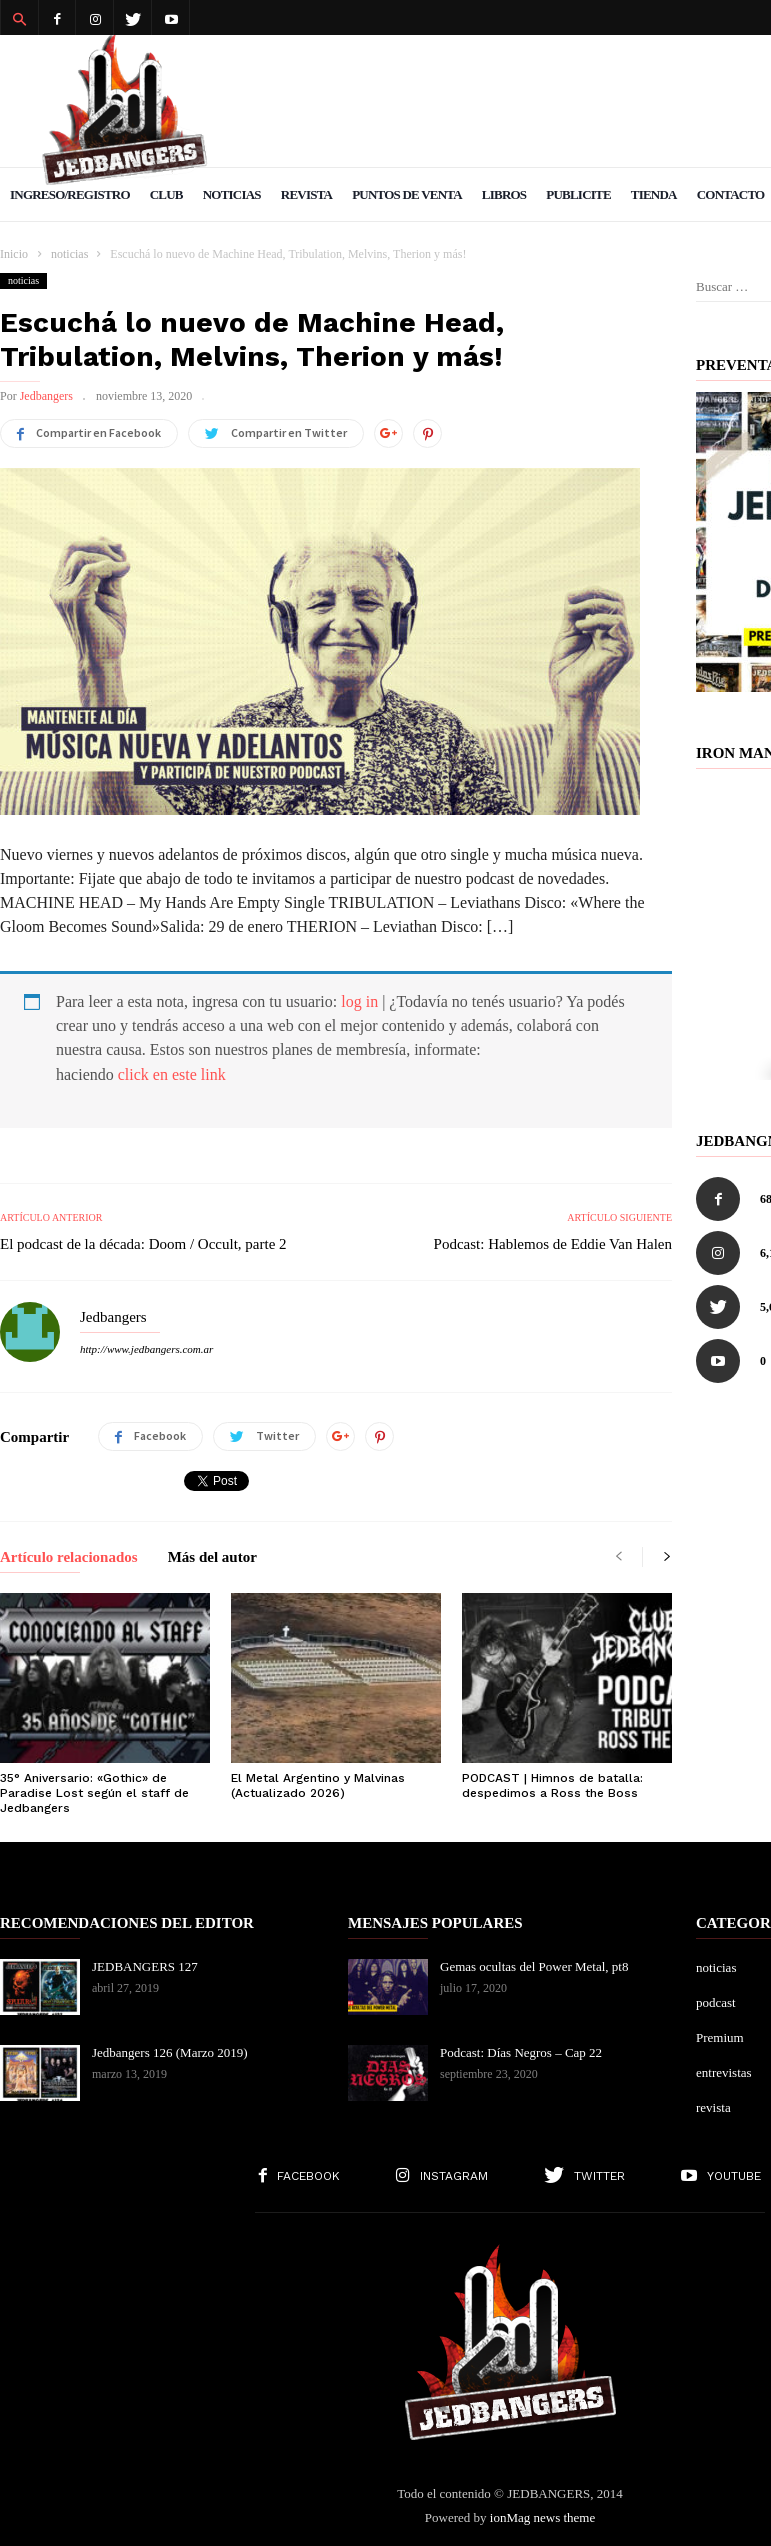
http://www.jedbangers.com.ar (146, 1349)
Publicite (578, 194)
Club (166, 194)
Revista (306, 194)
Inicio (14, 254)
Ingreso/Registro (70, 194)
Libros (504, 194)
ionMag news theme (542, 2517)
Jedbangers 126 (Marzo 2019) (170, 2052)
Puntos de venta (407, 194)
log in (359, 1001)
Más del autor (212, 1557)
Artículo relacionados (69, 1557)
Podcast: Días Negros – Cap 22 (521, 2052)
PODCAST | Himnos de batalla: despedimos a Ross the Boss (552, 1785)
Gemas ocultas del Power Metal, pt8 (534, 1966)
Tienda (654, 194)
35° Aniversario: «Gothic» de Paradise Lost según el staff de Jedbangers (94, 1793)
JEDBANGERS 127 (145, 1966)
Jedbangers (46, 396)
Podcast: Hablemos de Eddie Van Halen (553, 1244)
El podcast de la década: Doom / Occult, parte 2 (143, 1244)
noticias (23, 280)
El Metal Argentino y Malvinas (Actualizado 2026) (318, 1785)
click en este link (172, 1074)
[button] (19, 18)
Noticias (232, 194)
